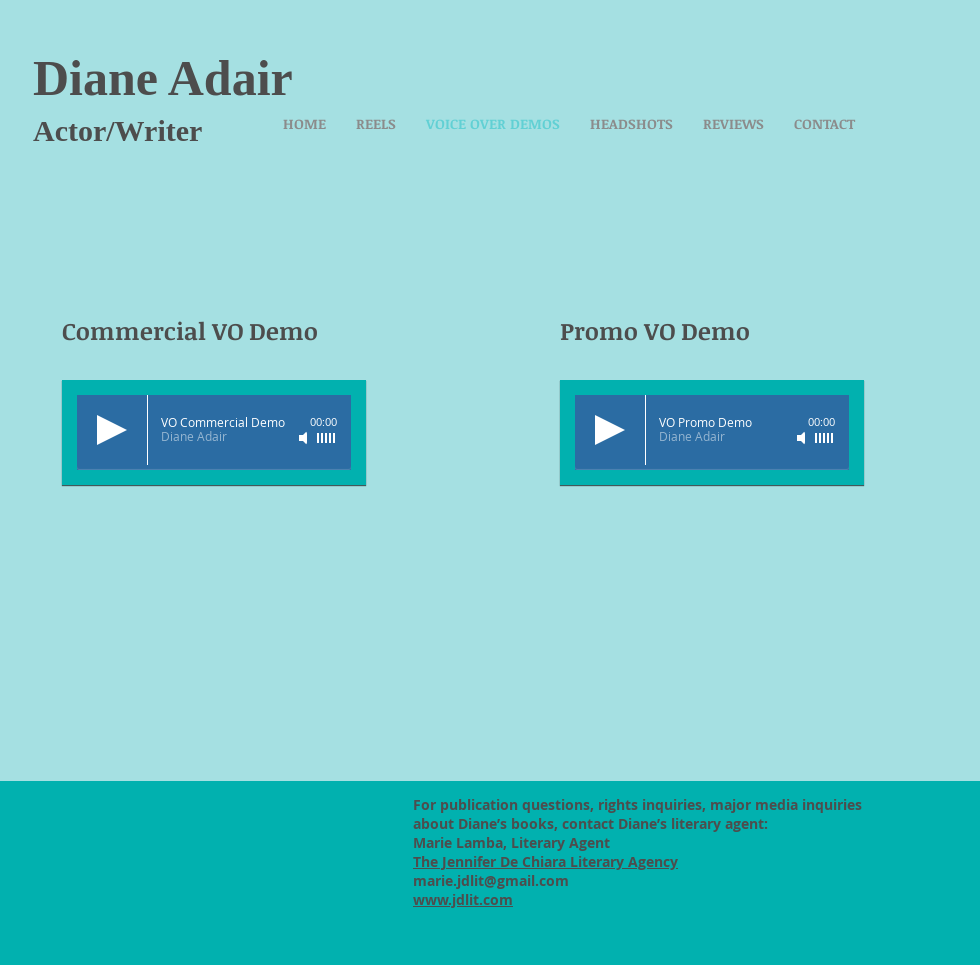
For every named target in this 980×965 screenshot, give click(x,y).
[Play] (112, 430)
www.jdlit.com (463, 899)
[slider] (327, 438)
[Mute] (305, 438)
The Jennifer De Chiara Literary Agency (545, 861)
